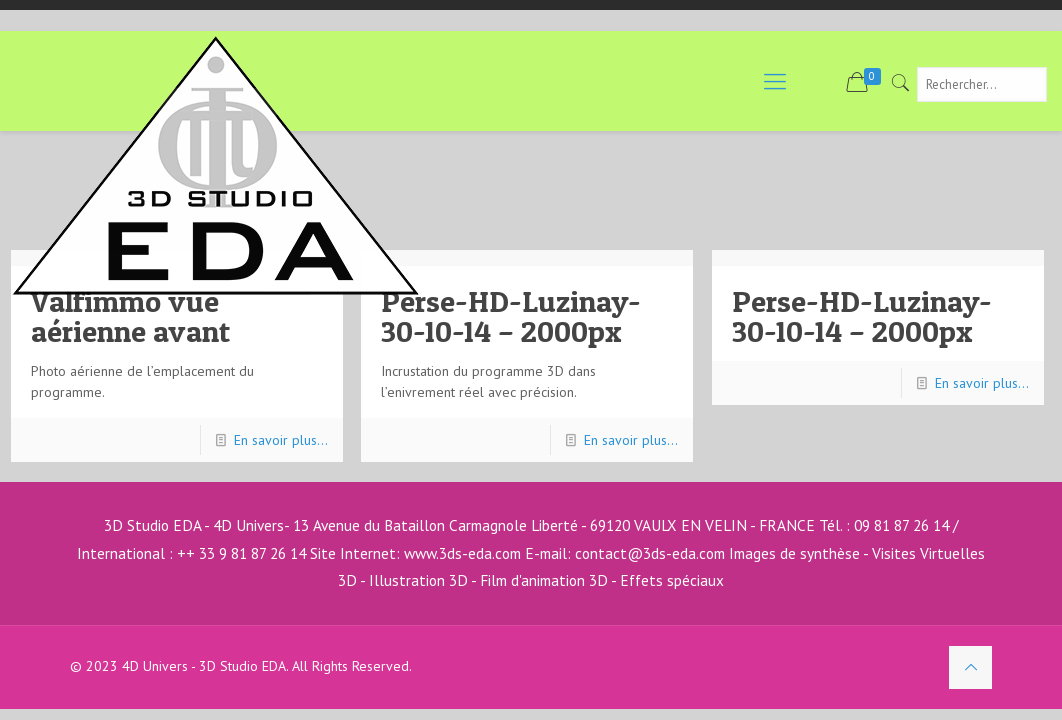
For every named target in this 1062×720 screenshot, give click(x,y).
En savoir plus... (281, 440)
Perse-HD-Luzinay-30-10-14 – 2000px (511, 316)
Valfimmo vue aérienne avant (130, 316)
